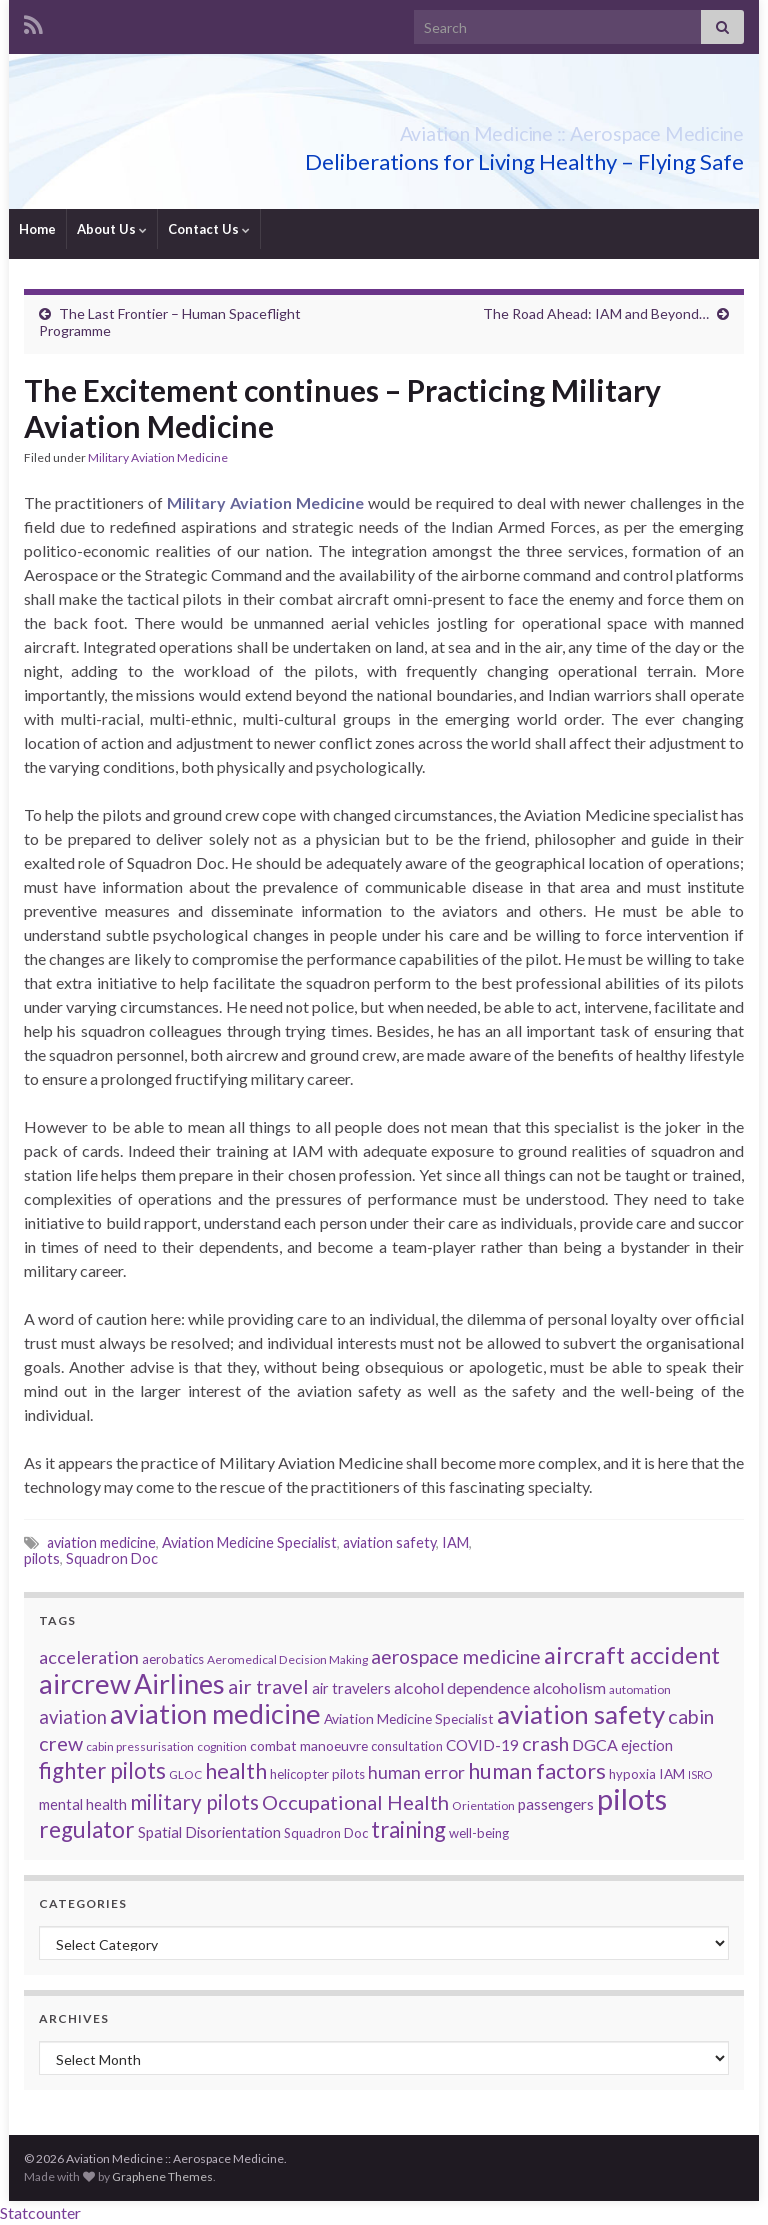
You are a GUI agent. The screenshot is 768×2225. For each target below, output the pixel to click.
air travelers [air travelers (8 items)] (351, 1688)
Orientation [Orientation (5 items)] (483, 1805)
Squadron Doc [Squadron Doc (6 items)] (326, 1833)
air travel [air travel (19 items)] (268, 1686)
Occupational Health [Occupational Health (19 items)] (355, 1802)
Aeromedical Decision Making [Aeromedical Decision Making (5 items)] (287, 1659)
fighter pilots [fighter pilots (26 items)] (102, 1770)
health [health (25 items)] (236, 1770)
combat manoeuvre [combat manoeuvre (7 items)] (309, 1745)
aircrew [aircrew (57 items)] (85, 1683)
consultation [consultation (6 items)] (407, 1746)
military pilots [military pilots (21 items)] (194, 1802)
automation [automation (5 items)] (640, 1689)
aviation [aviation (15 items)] (73, 1717)
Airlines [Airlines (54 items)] (179, 1683)
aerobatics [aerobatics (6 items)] (173, 1659)
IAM (455, 1542)
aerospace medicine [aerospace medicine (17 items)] (456, 1656)
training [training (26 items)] (408, 1829)
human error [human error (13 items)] (416, 1772)
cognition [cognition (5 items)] (222, 1746)
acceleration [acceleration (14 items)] (89, 1657)
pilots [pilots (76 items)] (632, 1798)
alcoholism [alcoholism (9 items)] (569, 1688)
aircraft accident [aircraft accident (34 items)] (632, 1654)
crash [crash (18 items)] (545, 1743)
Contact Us (209, 229)
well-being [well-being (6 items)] (479, 1833)
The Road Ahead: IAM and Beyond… (596, 313)
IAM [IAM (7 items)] (672, 1773)
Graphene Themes (162, 2176)
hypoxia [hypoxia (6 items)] (632, 1774)
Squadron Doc (112, 1558)
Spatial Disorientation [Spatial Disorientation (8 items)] (209, 1832)
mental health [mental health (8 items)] (83, 1804)
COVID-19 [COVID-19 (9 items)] (482, 1745)
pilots (42, 1558)
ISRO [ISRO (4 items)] (700, 1774)
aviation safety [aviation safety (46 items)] (581, 1714)
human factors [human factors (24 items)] (537, 1771)
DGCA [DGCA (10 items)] (595, 1744)
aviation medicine (101, 1542)
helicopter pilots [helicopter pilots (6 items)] (317, 1774)
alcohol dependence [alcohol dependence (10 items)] (462, 1687)
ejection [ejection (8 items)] (647, 1745)
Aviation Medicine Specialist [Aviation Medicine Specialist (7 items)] (409, 1718)
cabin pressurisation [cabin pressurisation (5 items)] (140, 1746)
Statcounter (40, 2212)
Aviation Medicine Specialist (249, 1542)
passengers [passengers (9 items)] (556, 1804)
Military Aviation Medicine (158, 457)
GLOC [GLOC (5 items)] (185, 1774)
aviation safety (389, 1542)
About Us (112, 229)
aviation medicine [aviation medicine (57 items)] (215, 1713)
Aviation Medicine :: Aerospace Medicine (485, 128)
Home (37, 229)
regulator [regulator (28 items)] (87, 1829)
